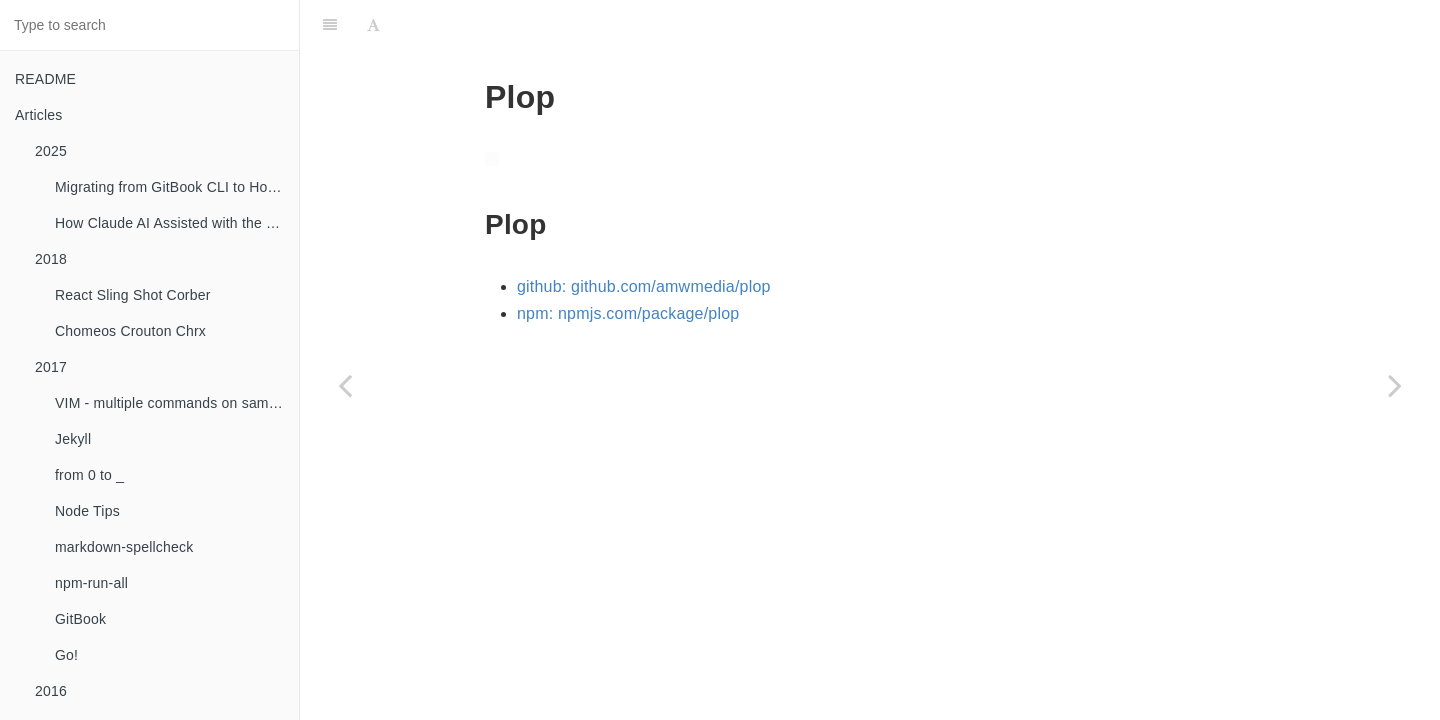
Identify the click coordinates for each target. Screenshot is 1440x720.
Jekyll (73, 439)
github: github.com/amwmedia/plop (644, 286)
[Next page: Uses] (1395, 385)
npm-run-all (91, 583)
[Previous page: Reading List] (345, 385)
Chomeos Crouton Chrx (130, 331)
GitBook (80, 619)
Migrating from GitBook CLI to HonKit (174, 187)
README (45, 79)
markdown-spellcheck (124, 547)
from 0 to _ (89, 475)
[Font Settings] (373, 25)
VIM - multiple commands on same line (177, 403)
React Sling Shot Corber (133, 295)
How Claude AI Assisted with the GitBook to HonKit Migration (177, 223)
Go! (66, 655)
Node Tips (87, 511)
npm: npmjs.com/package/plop (628, 313)
